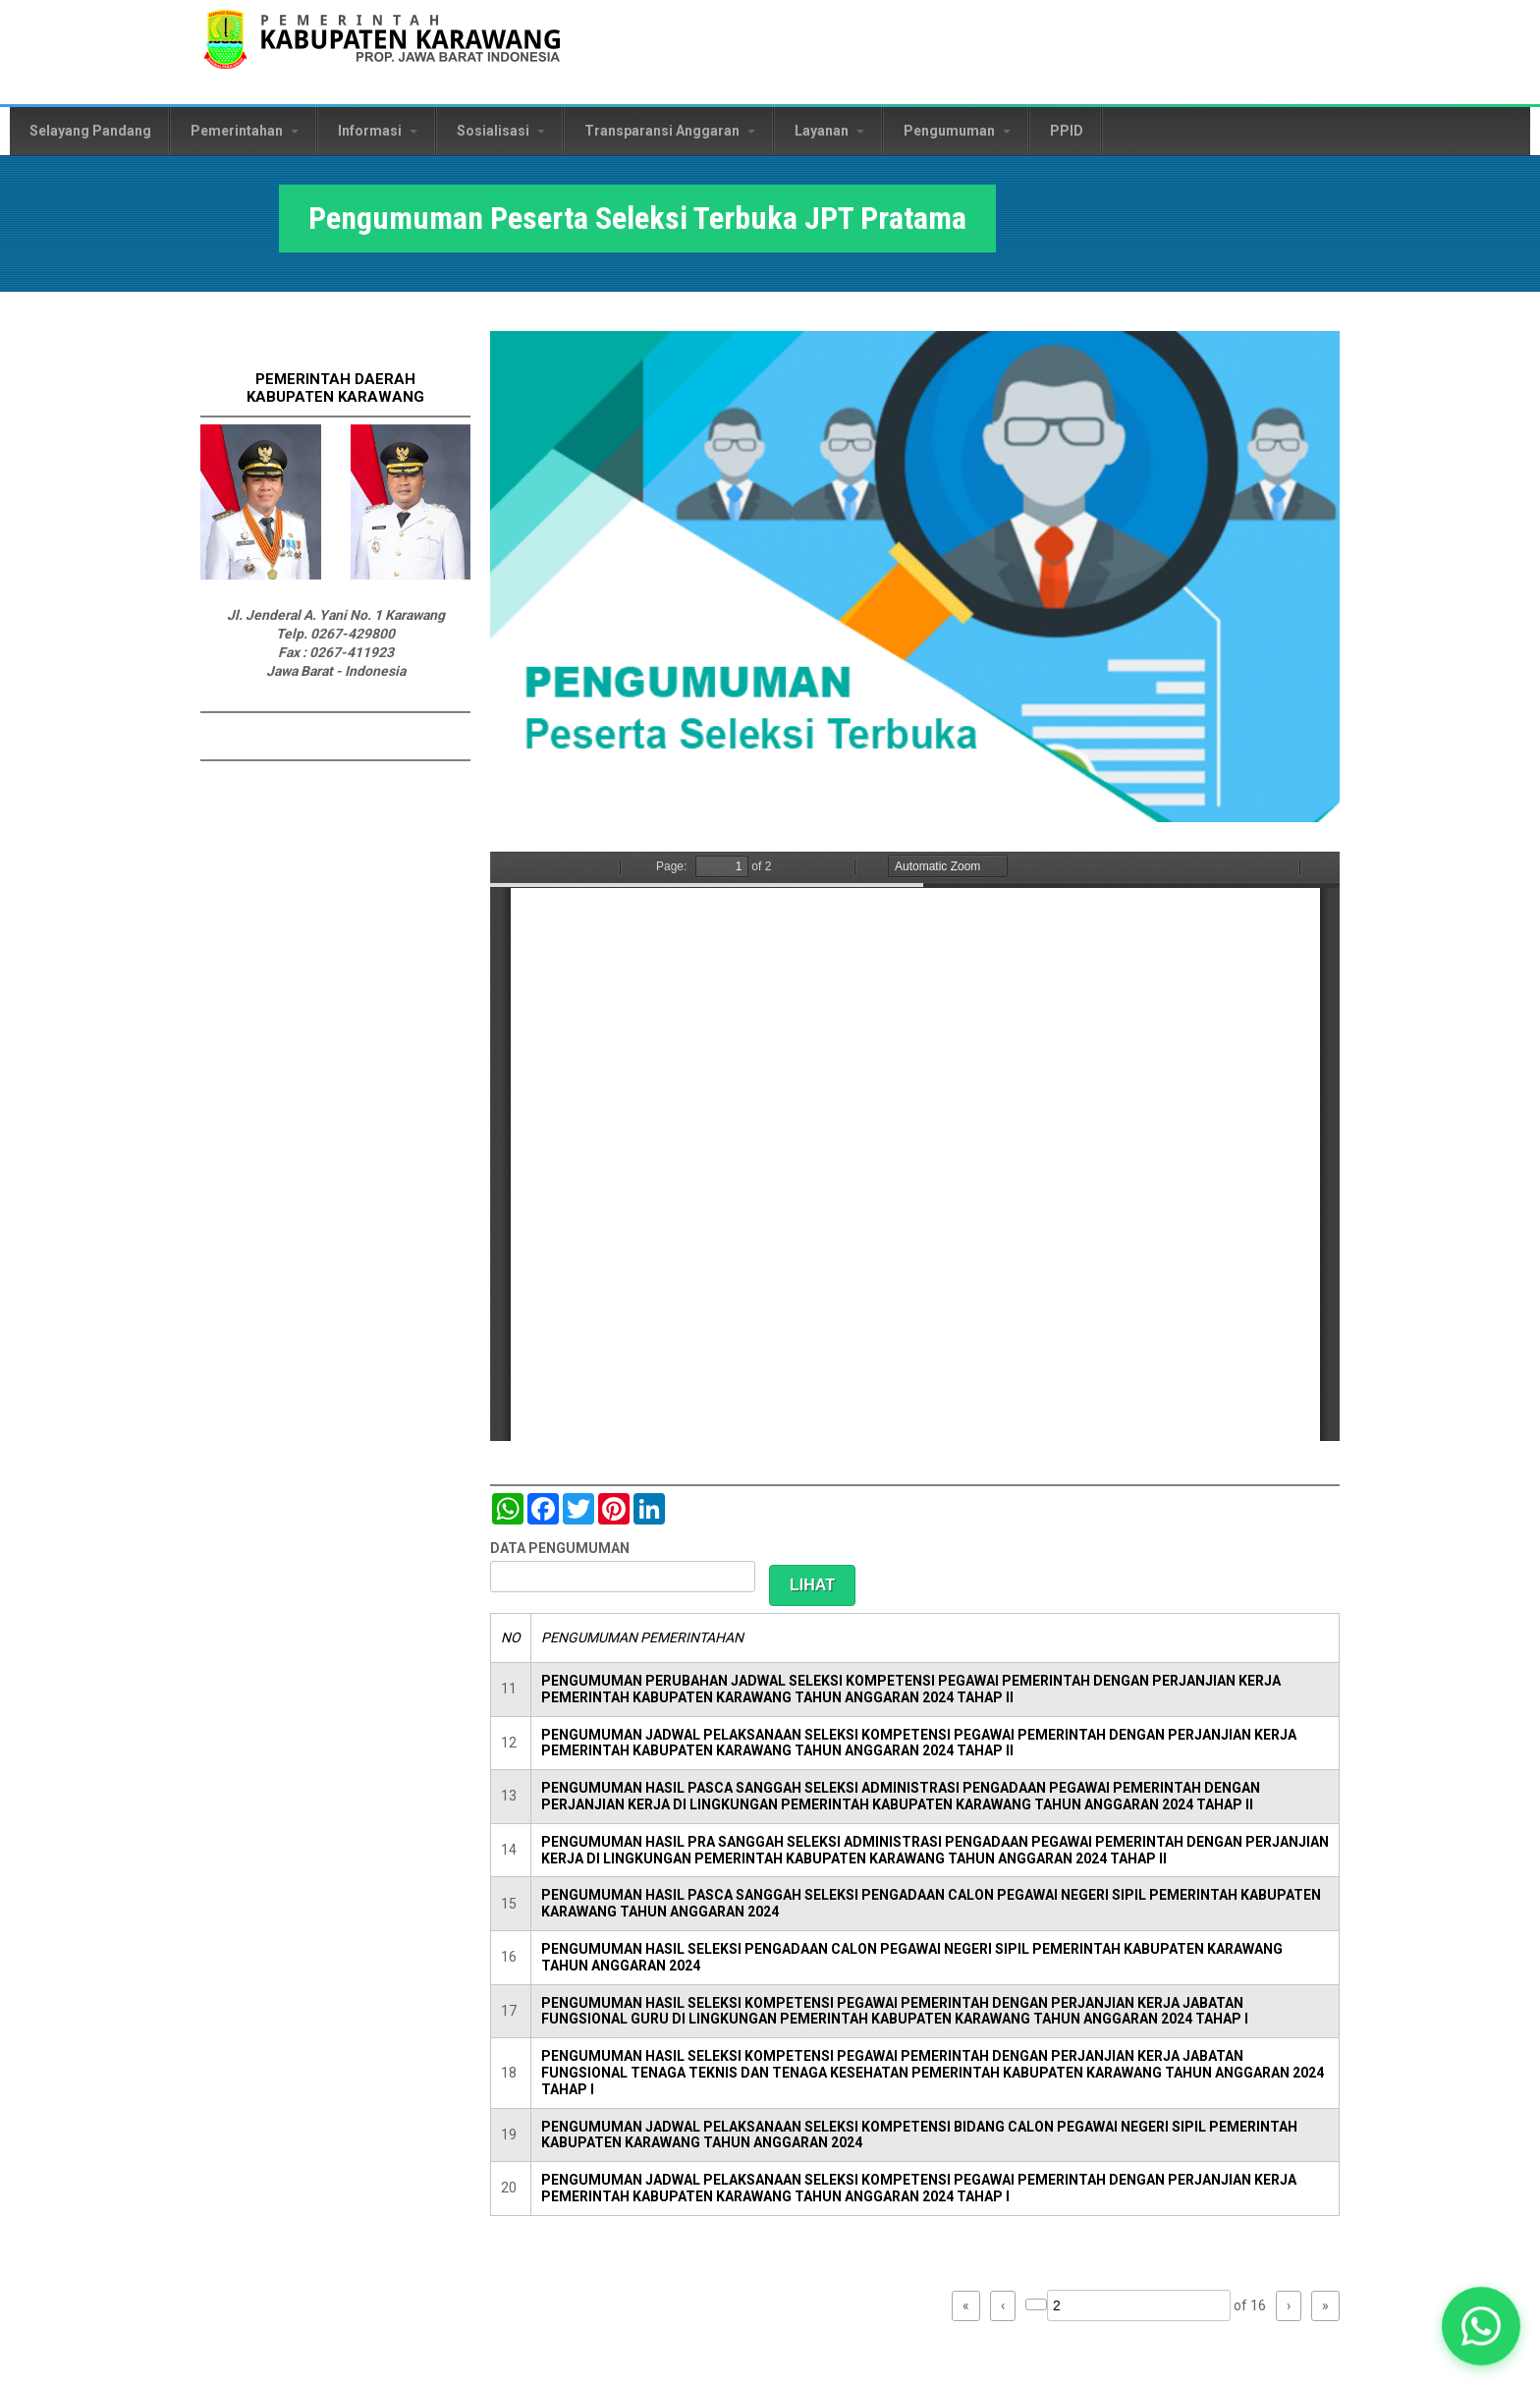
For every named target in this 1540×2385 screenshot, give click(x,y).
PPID (1066, 131)
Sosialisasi (501, 131)
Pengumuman (957, 131)
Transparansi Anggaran (669, 131)
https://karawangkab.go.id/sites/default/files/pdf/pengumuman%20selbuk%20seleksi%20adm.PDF (915, 1146)
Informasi (377, 131)
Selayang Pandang (90, 131)
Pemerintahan (245, 131)
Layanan (829, 131)
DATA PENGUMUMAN (560, 1548)
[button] (1481, 2326)
